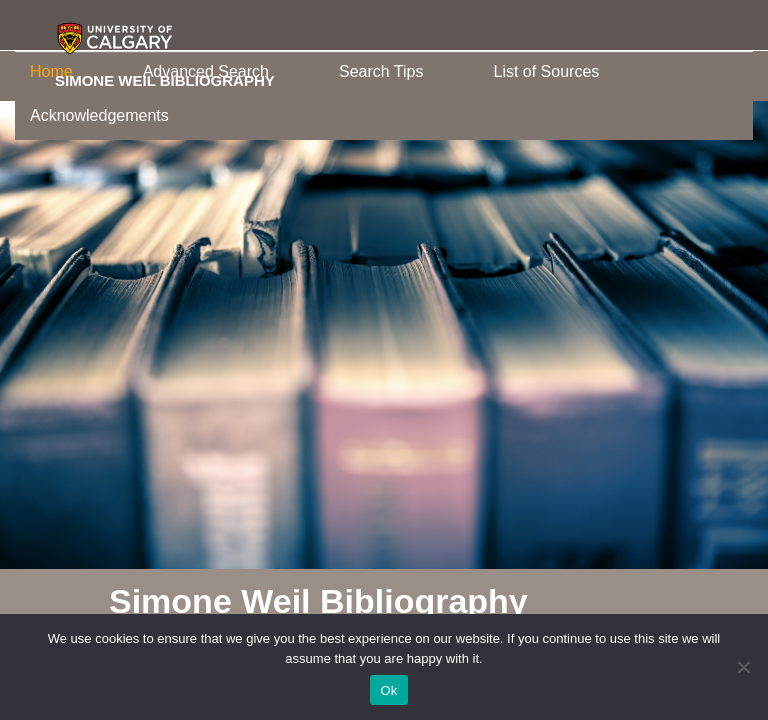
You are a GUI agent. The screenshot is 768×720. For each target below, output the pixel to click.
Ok (388, 690)
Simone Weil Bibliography (165, 80)
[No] (743, 667)
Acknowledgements (99, 115)
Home (51, 71)
